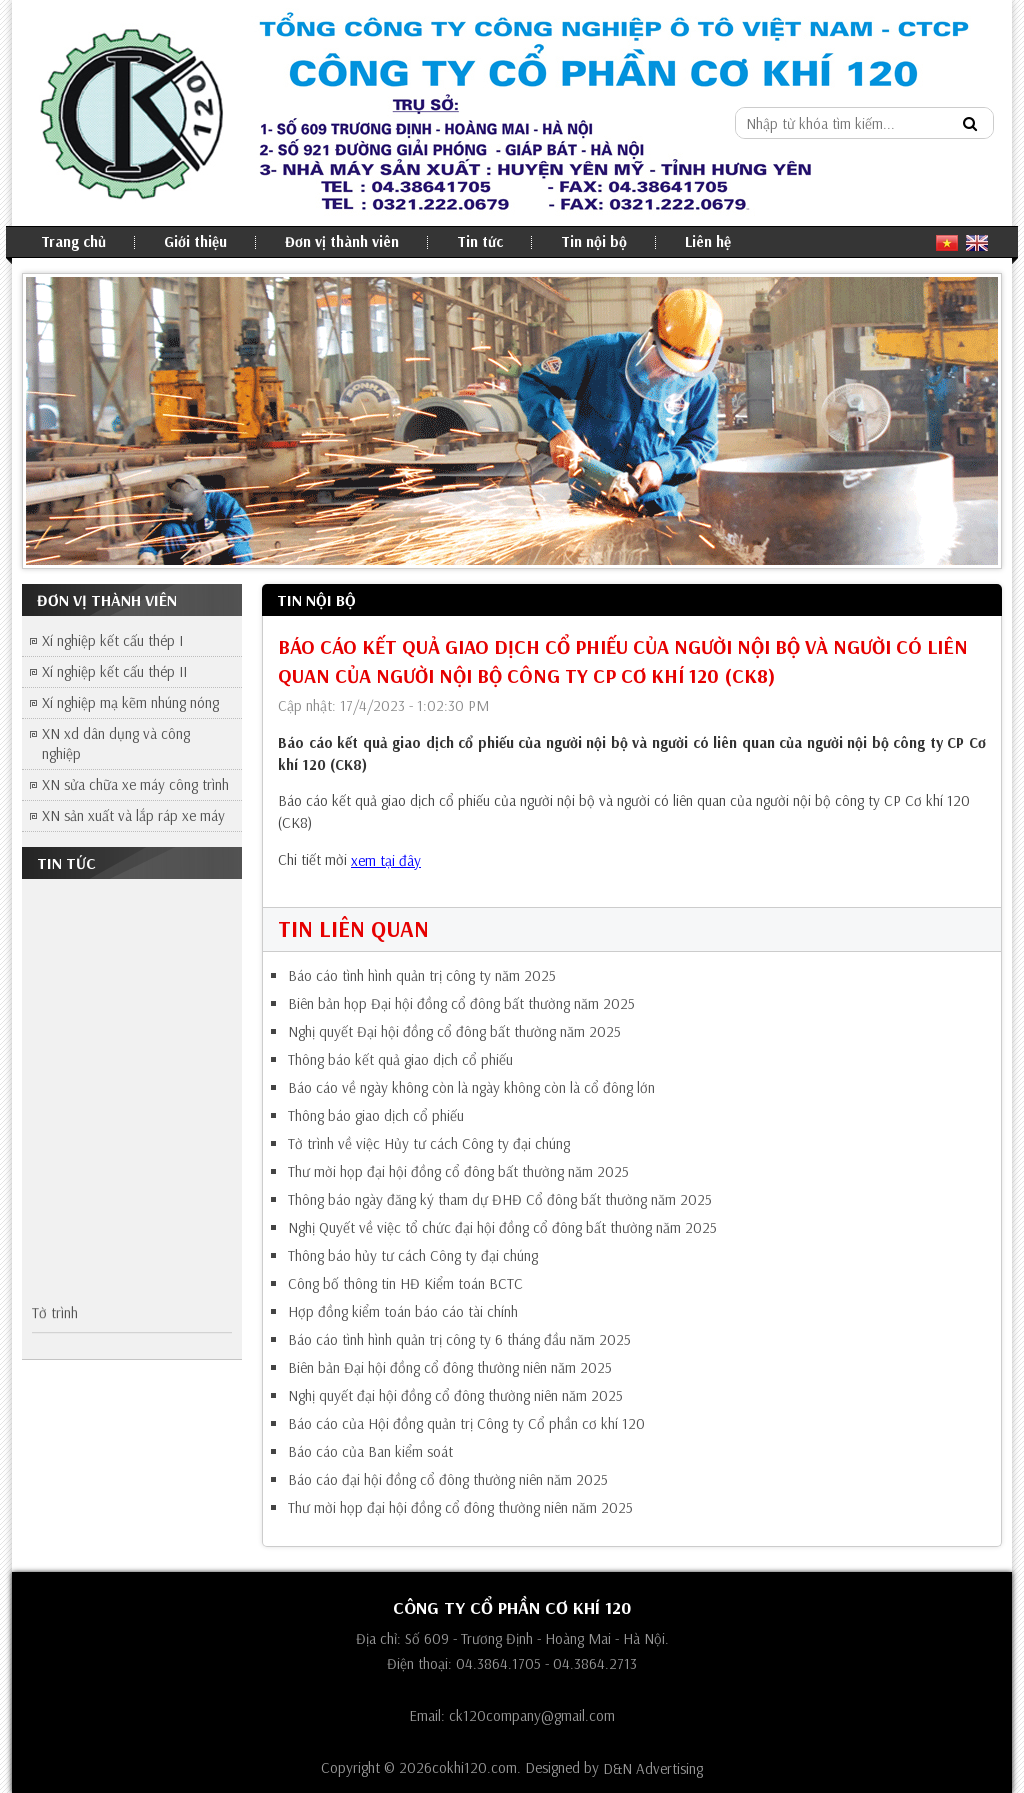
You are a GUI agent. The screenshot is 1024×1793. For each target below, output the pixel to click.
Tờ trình (55, 1318)
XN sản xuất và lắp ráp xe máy (133, 815)
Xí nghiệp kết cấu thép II (114, 671)
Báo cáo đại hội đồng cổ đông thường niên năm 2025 (448, 1480)
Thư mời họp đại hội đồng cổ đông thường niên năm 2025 (460, 1508)
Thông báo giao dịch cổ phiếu (376, 1116)
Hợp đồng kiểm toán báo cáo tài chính (403, 1312)
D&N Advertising (653, 1768)
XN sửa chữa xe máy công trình (135, 784)
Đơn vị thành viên (342, 241)
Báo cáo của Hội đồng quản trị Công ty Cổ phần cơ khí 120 (466, 1424)
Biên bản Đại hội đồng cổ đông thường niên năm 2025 (450, 1368)
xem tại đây (386, 860)
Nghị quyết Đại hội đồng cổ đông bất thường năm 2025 (454, 1032)
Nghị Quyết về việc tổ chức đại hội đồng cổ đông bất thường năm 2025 (502, 1228)
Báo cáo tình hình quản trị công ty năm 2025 (422, 976)
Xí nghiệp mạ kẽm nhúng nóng (130, 702)
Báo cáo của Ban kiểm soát (370, 1452)
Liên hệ (708, 241)
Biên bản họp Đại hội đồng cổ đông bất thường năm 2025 (461, 1004)
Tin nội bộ (594, 241)
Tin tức (480, 241)
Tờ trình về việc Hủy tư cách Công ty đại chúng (429, 1144)
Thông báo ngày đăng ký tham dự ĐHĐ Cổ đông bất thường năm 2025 (500, 1200)
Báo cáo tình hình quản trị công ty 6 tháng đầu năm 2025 (459, 1340)
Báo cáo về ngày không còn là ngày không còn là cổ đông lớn (471, 1088)
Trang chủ (73, 241)
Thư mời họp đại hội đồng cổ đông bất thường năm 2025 (458, 1172)
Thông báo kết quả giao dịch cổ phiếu (400, 1060)
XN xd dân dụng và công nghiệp (116, 743)
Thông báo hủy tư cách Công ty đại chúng (413, 1256)
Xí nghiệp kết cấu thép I (112, 640)
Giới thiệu (195, 241)
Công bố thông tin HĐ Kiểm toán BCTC (405, 1284)
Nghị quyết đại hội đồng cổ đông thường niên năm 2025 (455, 1396)
